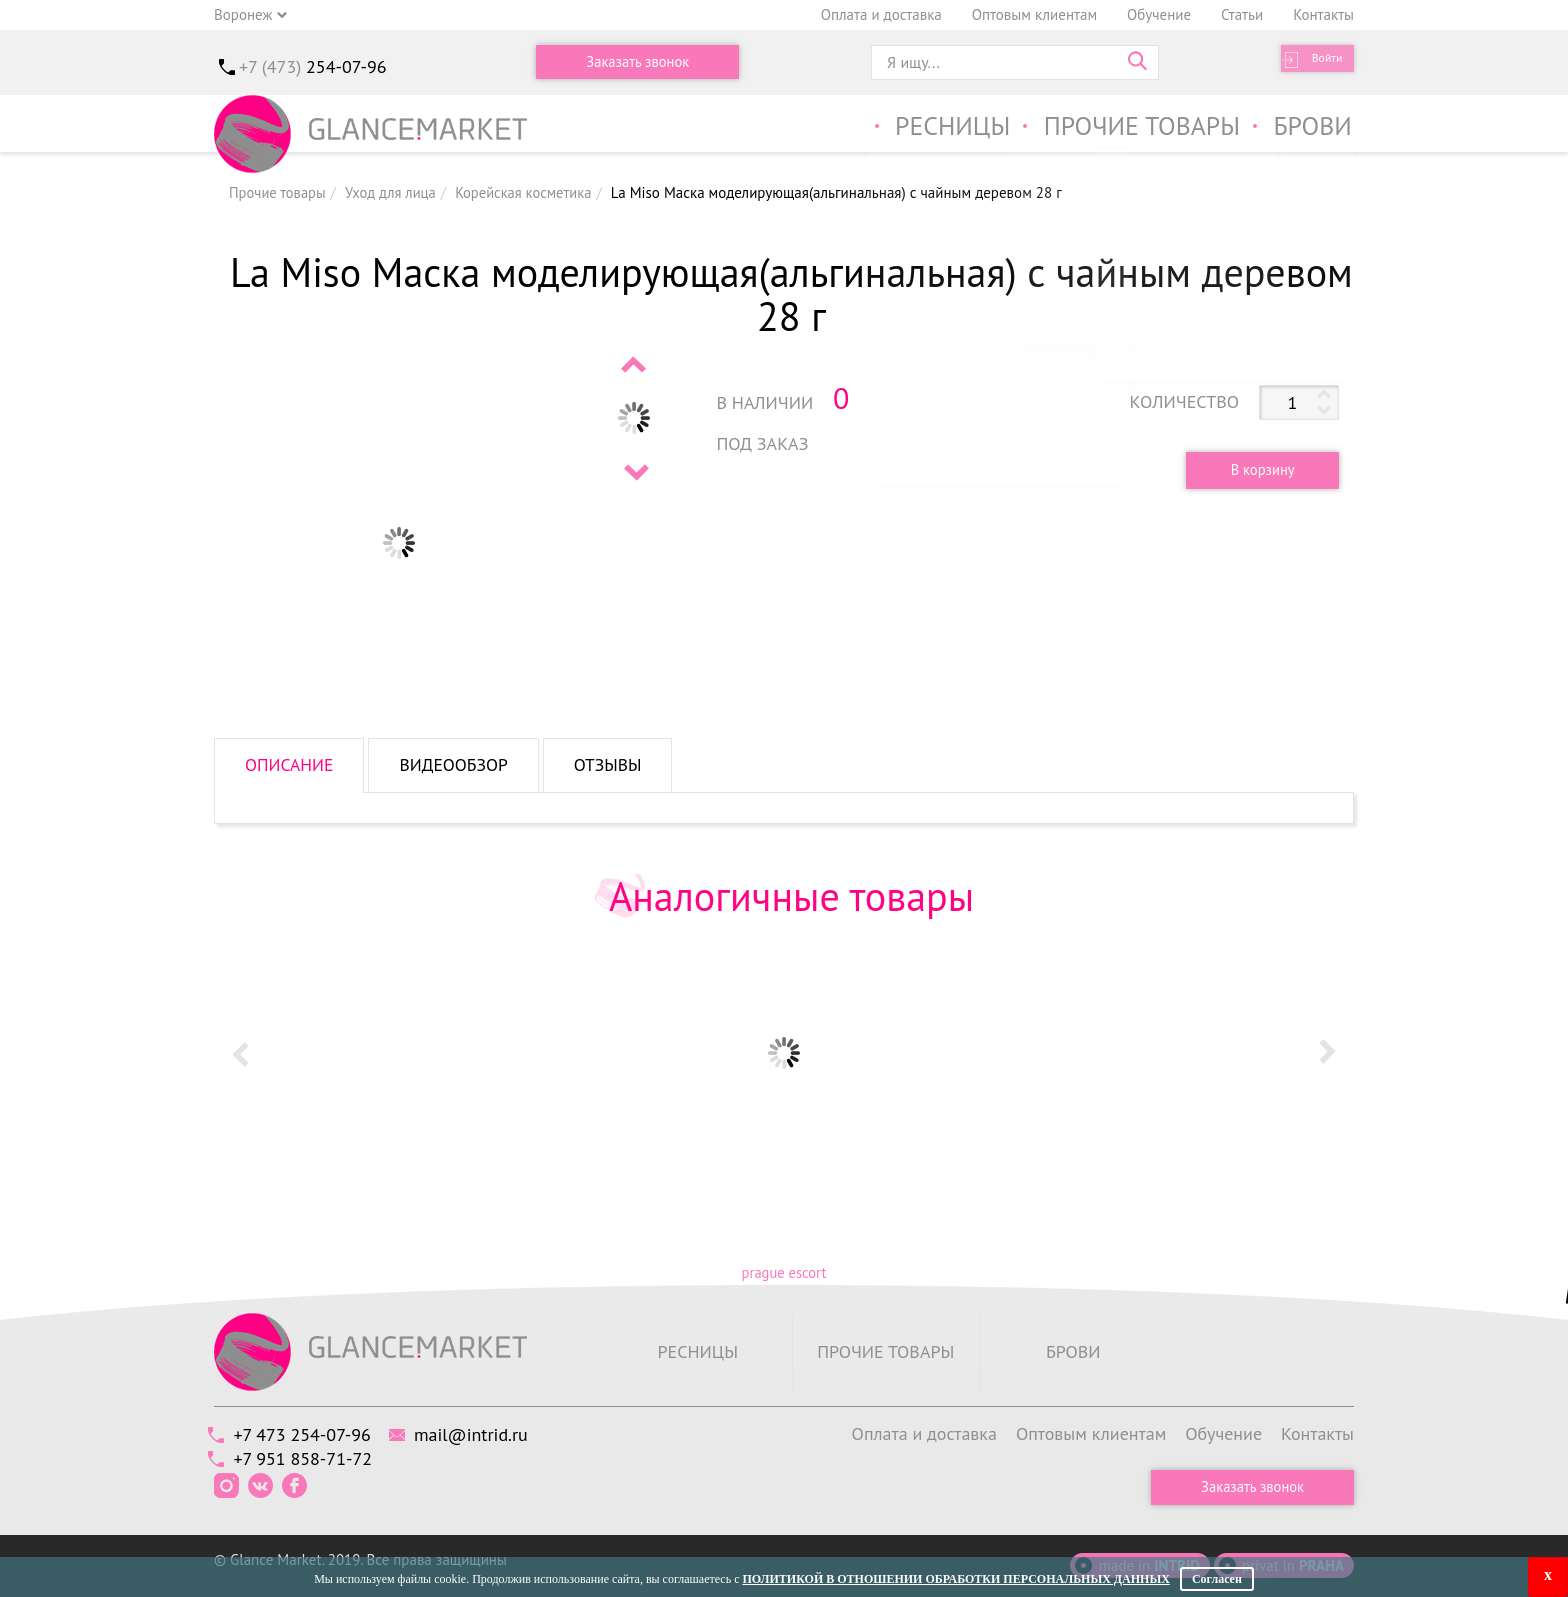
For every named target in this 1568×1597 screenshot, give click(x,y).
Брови (1311, 128)
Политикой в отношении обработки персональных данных (955, 1579)
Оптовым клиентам (1034, 14)
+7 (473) (313, 66)
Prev (635, 364)
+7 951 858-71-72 (308, 1456)
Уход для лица (395, 192)
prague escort (783, 1272)
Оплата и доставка (881, 14)
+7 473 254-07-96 (307, 1433)
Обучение (1159, 14)
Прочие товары (1132, 128)
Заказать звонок (638, 62)
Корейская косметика (531, 192)
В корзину (1256, 469)
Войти (1319, 62)
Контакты (1323, 14)
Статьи (1242, 14)
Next (635, 472)
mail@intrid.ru (487, 1433)
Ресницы (932, 128)
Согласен (1217, 1579)
